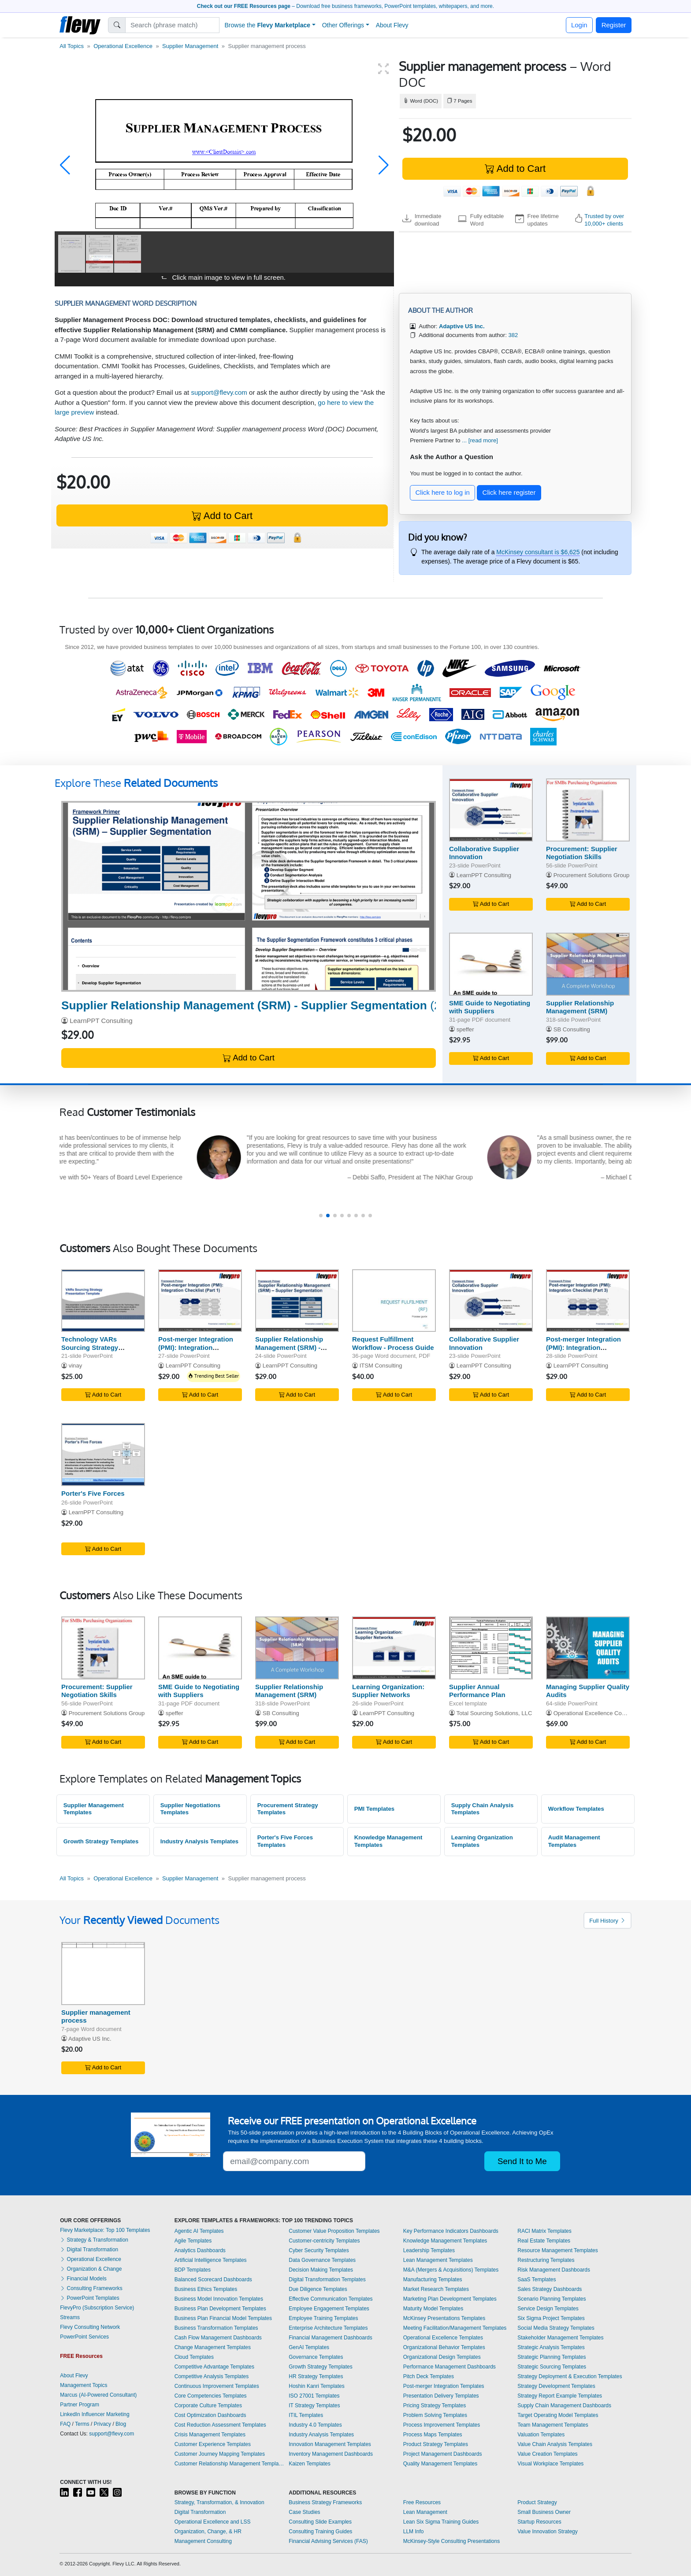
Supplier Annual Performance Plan (477, 1691)
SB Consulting (572, 1029)
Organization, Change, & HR (208, 2531)
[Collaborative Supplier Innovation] (491, 809)
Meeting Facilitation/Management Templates (455, 2328)
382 (513, 335)
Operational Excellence (122, 46)
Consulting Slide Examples (320, 2522)
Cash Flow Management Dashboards (218, 2338)
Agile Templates (193, 2241)
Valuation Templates (541, 2434)
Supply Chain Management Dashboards (564, 2405)
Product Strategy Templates (435, 2444)
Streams (70, 2317)
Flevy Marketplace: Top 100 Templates (105, 2230)
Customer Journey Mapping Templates (220, 2454)
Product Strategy (537, 2502)
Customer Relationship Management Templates (230, 2464)
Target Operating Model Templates (557, 2415)
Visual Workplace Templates (550, 2464)
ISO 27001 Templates (314, 2396)
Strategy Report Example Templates (559, 2396)
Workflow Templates (576, 1808)
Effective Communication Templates (330, 2299)
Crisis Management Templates (210, 2434)
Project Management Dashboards (442, 2454)
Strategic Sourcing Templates (551, 2367)
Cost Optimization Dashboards (210, 2415)
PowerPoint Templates (89, 2298)
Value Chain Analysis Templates (554, 2444)
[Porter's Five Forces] (103, 1454)
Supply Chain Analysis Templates (482, 1809)
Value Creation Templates (547, 2454)
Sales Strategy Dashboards (549, 2289)
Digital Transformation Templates (327, 2279)
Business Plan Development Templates (220, 2308)
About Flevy (392, 25)
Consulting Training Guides (320, 2531)
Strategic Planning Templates (551, 2357)
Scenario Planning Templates (551, 2299)
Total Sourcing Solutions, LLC (494, 1713)
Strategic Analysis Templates (551, 2347)
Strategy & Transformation (94, 2240)
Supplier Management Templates (93, 1809)
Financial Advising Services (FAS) (328, 2541)
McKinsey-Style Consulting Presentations (451, 2541)
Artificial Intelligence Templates (211, 2260)
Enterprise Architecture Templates (328, 2328)
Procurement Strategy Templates (287, 1809)
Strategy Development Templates (556, 2386)
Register (614, 25)
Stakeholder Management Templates (560, 2338)
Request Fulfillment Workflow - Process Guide (393, 1343)
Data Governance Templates (322, 2260)
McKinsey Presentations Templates (444, 2318)
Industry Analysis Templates (199, 1841)
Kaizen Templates (310, 2464)
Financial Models (83, 2279)
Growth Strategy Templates (101, 1841)
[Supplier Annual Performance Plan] (491, 1647)
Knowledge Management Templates (388, 1841)
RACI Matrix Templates (544, 2231)
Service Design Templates (548, 2308)
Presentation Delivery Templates (441, 2396)
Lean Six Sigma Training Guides (441, 2522)
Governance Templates (316, 2357)
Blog (120, 2424)
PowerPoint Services (84, 2337)
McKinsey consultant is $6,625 (538, 552)
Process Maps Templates (432, 2434)
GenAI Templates (309, 2347)
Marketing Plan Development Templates (450, 2299)
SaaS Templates (536, 2279)
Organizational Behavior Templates (444, 2347)
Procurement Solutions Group (592, 875)
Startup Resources (539, 2522)
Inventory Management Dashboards (331, 2454)
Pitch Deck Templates (428, 2376)
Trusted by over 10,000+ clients (604, 219)
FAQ (65, 2424)
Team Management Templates (552, 2425)
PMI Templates (374, 1808)
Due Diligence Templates (318, 2289)
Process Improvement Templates (441, 2425)
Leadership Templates (429, 2250)
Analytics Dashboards (200, 2250)
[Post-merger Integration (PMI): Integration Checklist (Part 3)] (588, 1300)
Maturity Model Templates (433, 2308)
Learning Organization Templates (482, 1841)
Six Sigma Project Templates (551, 2318)
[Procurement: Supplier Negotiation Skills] (588, 809)
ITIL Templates (306, 2415)
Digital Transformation (89, 2249)
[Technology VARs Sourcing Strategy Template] (103, 1300)
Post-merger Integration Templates (443, 2386)
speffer (465, 1029)
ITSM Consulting (381, 1365)
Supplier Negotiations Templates (190, 1809)
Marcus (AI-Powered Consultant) (98, 2395)
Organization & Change (91, 2269)
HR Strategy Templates (316, 2376)
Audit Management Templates (574, 1841)
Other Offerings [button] (343, 25)
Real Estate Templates (543, 2241)
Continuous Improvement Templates (217, 2386)
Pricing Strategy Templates (434, 2405)
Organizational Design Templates (442, 2357)
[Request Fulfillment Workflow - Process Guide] (394, 1300)
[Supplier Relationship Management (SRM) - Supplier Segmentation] (248, 896)
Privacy (102, 2424)
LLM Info (413, 2531)
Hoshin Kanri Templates (317, 2386)
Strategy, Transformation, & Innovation (219, 2502)
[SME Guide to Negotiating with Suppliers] (491, 964)
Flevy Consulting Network (90, 2327)
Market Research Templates (436, 2289)
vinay (75, 1365)
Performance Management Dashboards (449, 2367)
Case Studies (304, 2512)
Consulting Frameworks (91, 2288)
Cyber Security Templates (319, 2250)
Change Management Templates (213, 2347)
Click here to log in (443, 492)
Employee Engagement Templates (329, 2308)
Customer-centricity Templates (324, 2241)
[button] (65, 165)
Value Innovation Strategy (547, 2531)
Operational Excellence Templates (443, 2338)
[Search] (172, 25)
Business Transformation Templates (216, 2328)
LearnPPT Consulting (101, 1020)
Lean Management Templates (438, 2260)
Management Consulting (203, 2541)
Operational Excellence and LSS (213, 2522)
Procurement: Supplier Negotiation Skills (581, 853)
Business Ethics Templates (206, 2289)
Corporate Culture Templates (208, 2405)
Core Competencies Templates (211, 2396)
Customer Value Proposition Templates (334, 2231)
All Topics (71, 46)
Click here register (509, 492)
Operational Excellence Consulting (598, 1713)
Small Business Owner (544, 2512)
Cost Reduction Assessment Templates (220, 2425)
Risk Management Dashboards (553, 2270)
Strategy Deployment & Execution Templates (569, 2376)
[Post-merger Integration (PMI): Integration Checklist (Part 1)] (200, 1300)
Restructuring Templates (545, 2260)
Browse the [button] (268, 25)
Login (579, 25)
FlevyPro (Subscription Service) (97, 2308)
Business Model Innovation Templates (219, 2299)
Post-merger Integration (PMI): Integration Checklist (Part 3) (583, 1347)
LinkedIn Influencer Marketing (94, 2414)
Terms (82, 2424)
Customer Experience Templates (213, 2444)
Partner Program (79, 2405)
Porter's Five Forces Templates (285, 1841)
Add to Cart (515, 168)
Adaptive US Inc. (89, 2038)
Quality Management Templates (440, 2464)
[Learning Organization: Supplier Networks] (394, 1647)
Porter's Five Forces (93, 1493)
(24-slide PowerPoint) (301, 1005)
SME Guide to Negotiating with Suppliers (489, 1007)
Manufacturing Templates (432, 2279)
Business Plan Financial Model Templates (223, 2318)
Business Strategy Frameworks (325, 2502)
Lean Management (425, 2512)
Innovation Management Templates (330, 2444)
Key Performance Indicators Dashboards (450, 2231)
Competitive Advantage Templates (214, 2367)
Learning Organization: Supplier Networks (388, 1691)
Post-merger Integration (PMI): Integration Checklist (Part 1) (195, 1347)
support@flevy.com (219, 392)
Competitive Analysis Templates (212, 2376)
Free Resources (422, 2502)
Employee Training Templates (323, 2318)
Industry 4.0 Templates (315, 2425)
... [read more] (480, 440)
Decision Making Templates (321, 2270)
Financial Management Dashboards (330, 2338)
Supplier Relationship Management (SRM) (580, 1007)
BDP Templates (193, 2270)
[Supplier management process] (103, 1973)
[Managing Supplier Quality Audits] (588, 1647)
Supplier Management (190, 46)
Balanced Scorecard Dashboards (213, 2279)
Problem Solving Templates (435, 2415)
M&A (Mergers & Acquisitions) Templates (451, 2270)
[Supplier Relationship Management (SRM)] (588, 964)
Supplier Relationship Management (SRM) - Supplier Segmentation (291, 1347)
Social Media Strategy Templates (555, 2328)
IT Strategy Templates (314, 2405)
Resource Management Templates (557, 2250)
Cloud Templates (194, 2357)
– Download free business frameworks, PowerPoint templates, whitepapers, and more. (345, 6)
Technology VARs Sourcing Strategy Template (89, 1347)
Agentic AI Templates (199, 2231)
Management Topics (83, 2385)
